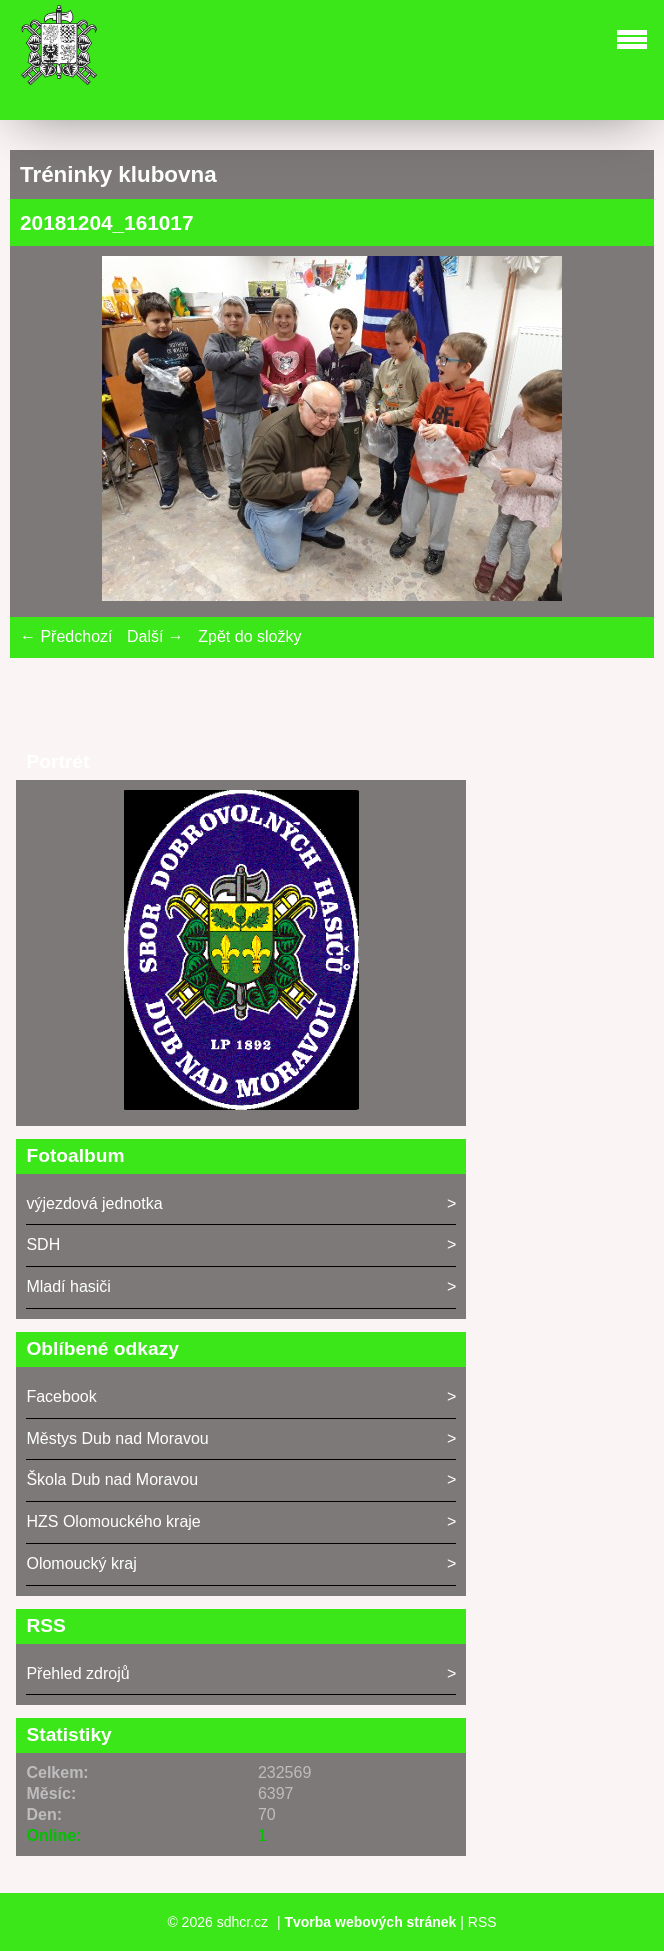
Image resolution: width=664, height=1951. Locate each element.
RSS (482, 1922)
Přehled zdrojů (77, 1673)
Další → (155, 636)
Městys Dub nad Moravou (117, 1438)
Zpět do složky (249, 636)
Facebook (61, 1396)
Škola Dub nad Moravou (112, 1479)
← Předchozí (66, 636)
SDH (43, 1244)
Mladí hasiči (68, 1286)
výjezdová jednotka (94, 1203)
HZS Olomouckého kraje (113, 1521)
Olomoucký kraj (81, 1563)
